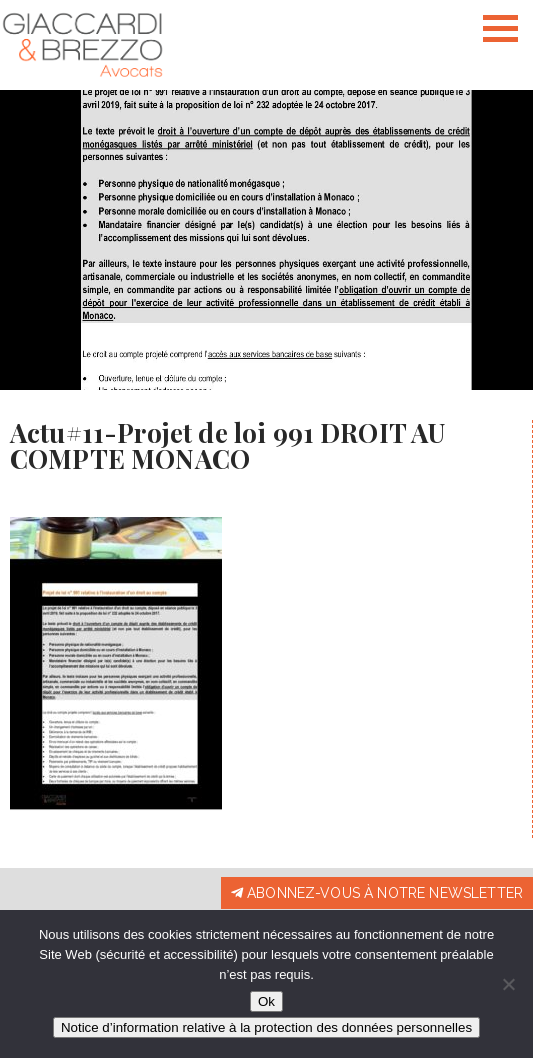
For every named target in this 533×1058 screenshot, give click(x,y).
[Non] (508, 984)
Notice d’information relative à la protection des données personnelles (266, 1027)
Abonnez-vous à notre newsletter (377, 893)
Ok (266, 1001)
